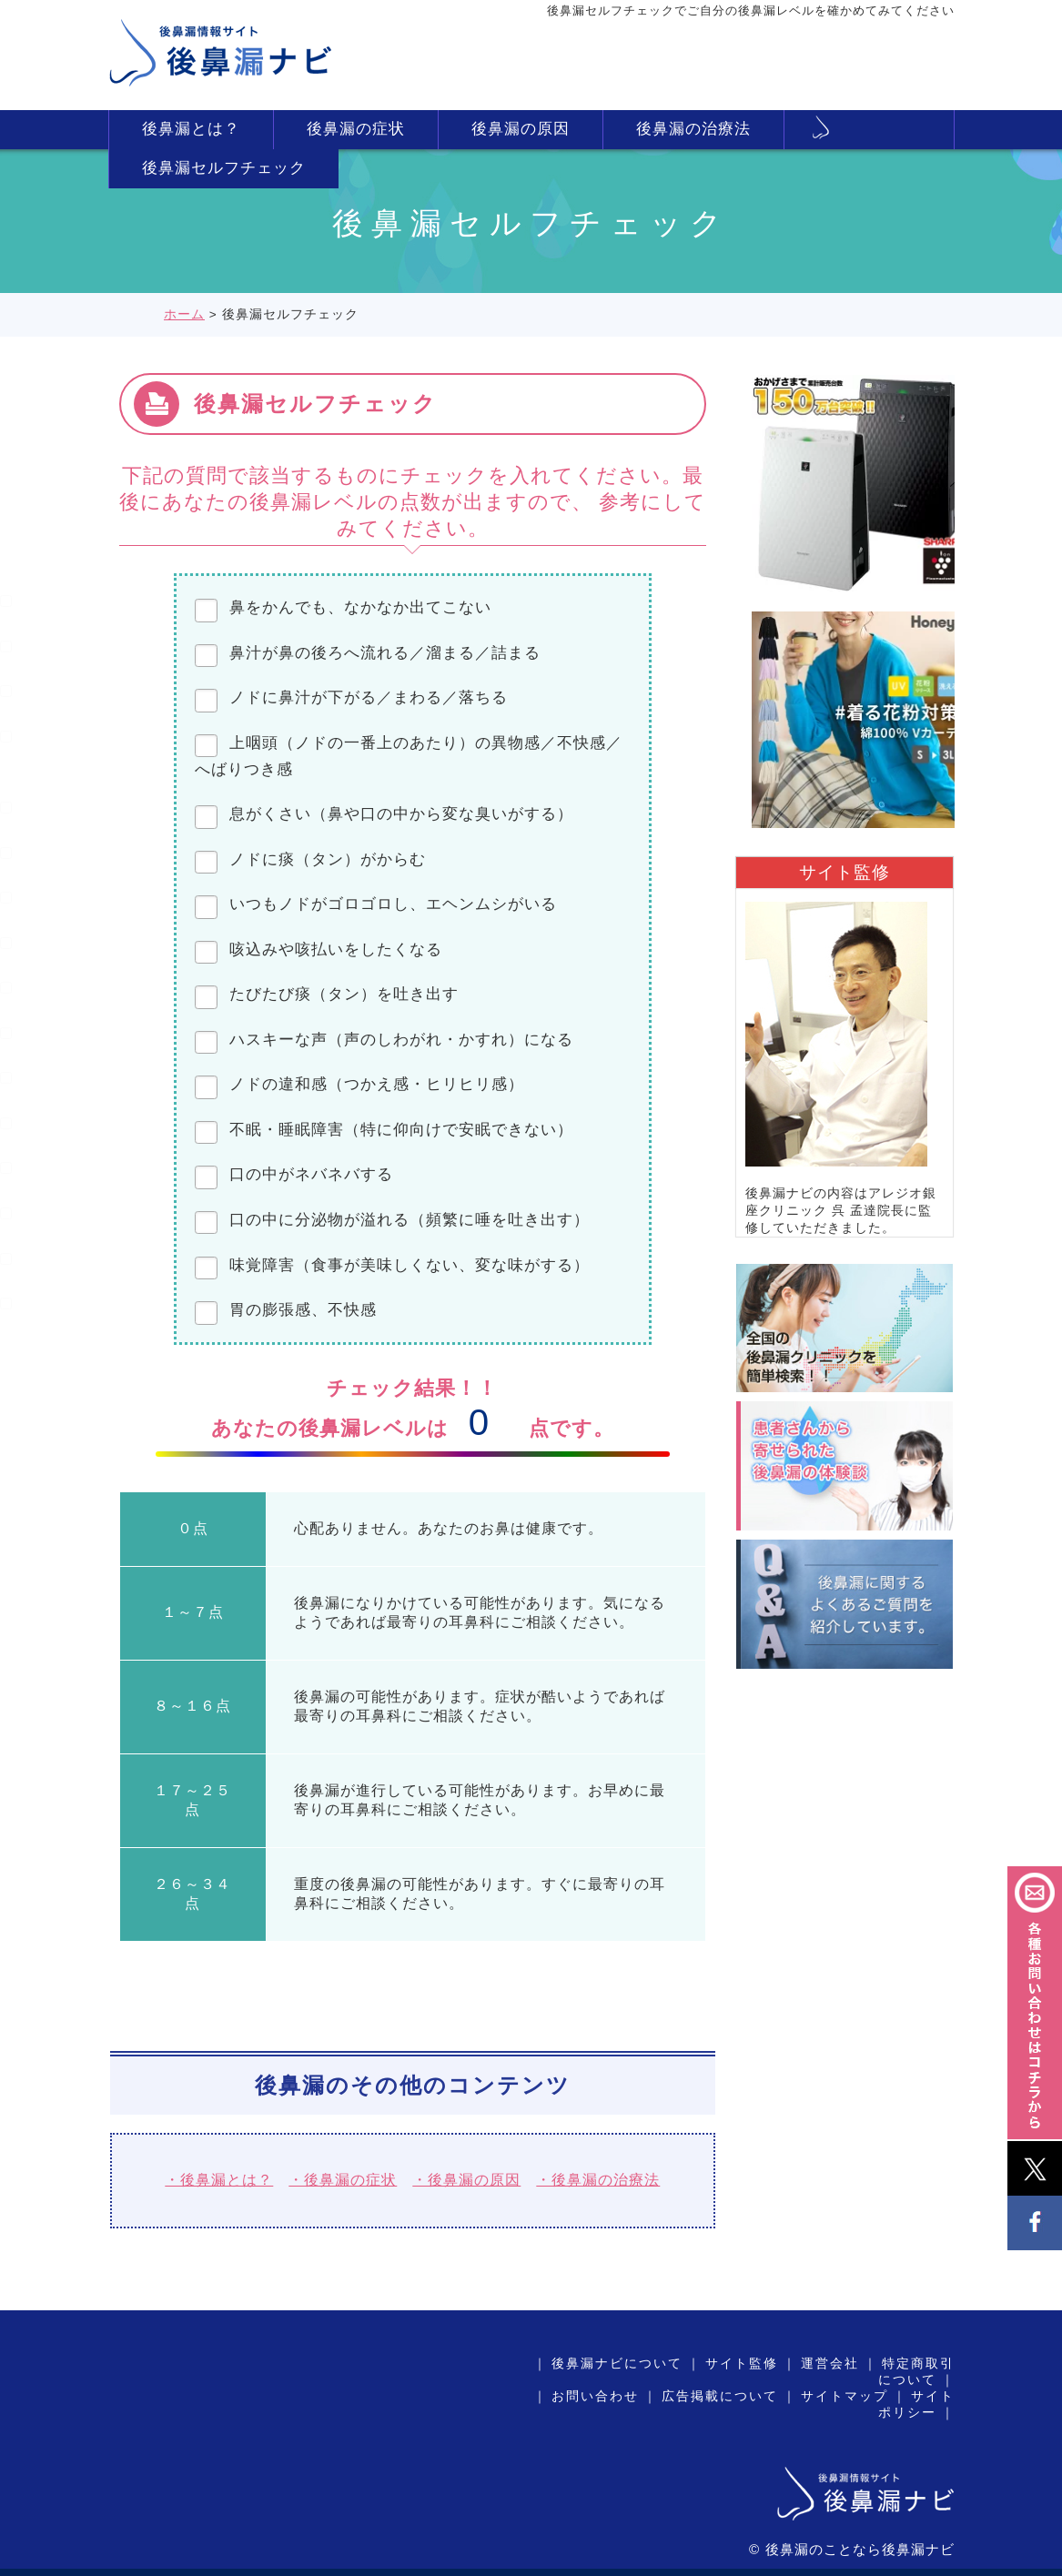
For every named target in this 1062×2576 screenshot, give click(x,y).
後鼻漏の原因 (520, 128)
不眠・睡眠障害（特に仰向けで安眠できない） (401, 1129)
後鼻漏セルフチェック (224, 168)
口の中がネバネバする (311, 1174)
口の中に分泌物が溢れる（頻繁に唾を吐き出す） (409, 1219)
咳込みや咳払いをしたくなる (335, 949)
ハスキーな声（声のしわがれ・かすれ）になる (401, 1039)
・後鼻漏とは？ (219, 2179)
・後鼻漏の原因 (466, 2179)
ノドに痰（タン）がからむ (327, 859)
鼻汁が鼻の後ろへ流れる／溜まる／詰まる (393, 653)
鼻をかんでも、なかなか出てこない (360, 607)
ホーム (184, 314)
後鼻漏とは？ (191, 128)
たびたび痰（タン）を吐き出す (344, 994)
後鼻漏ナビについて (617, 2363)
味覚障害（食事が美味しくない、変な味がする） (409, 1265)
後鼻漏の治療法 (693, 128)
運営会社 (830, 2363)
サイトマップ (844, 2396)
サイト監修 (741, 2363)
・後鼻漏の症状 (342, 2179)
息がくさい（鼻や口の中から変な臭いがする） (401, 814)
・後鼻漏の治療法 (598, 2179)
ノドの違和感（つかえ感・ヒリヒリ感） (376, 1084)
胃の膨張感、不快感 (303, 1309)
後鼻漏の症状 (356, 128)
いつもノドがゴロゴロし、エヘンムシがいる (393, 904)
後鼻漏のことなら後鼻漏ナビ (860, 2549)
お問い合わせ (595, 2396)
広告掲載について (720, 2396)
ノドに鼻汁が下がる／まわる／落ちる (368, 697)
